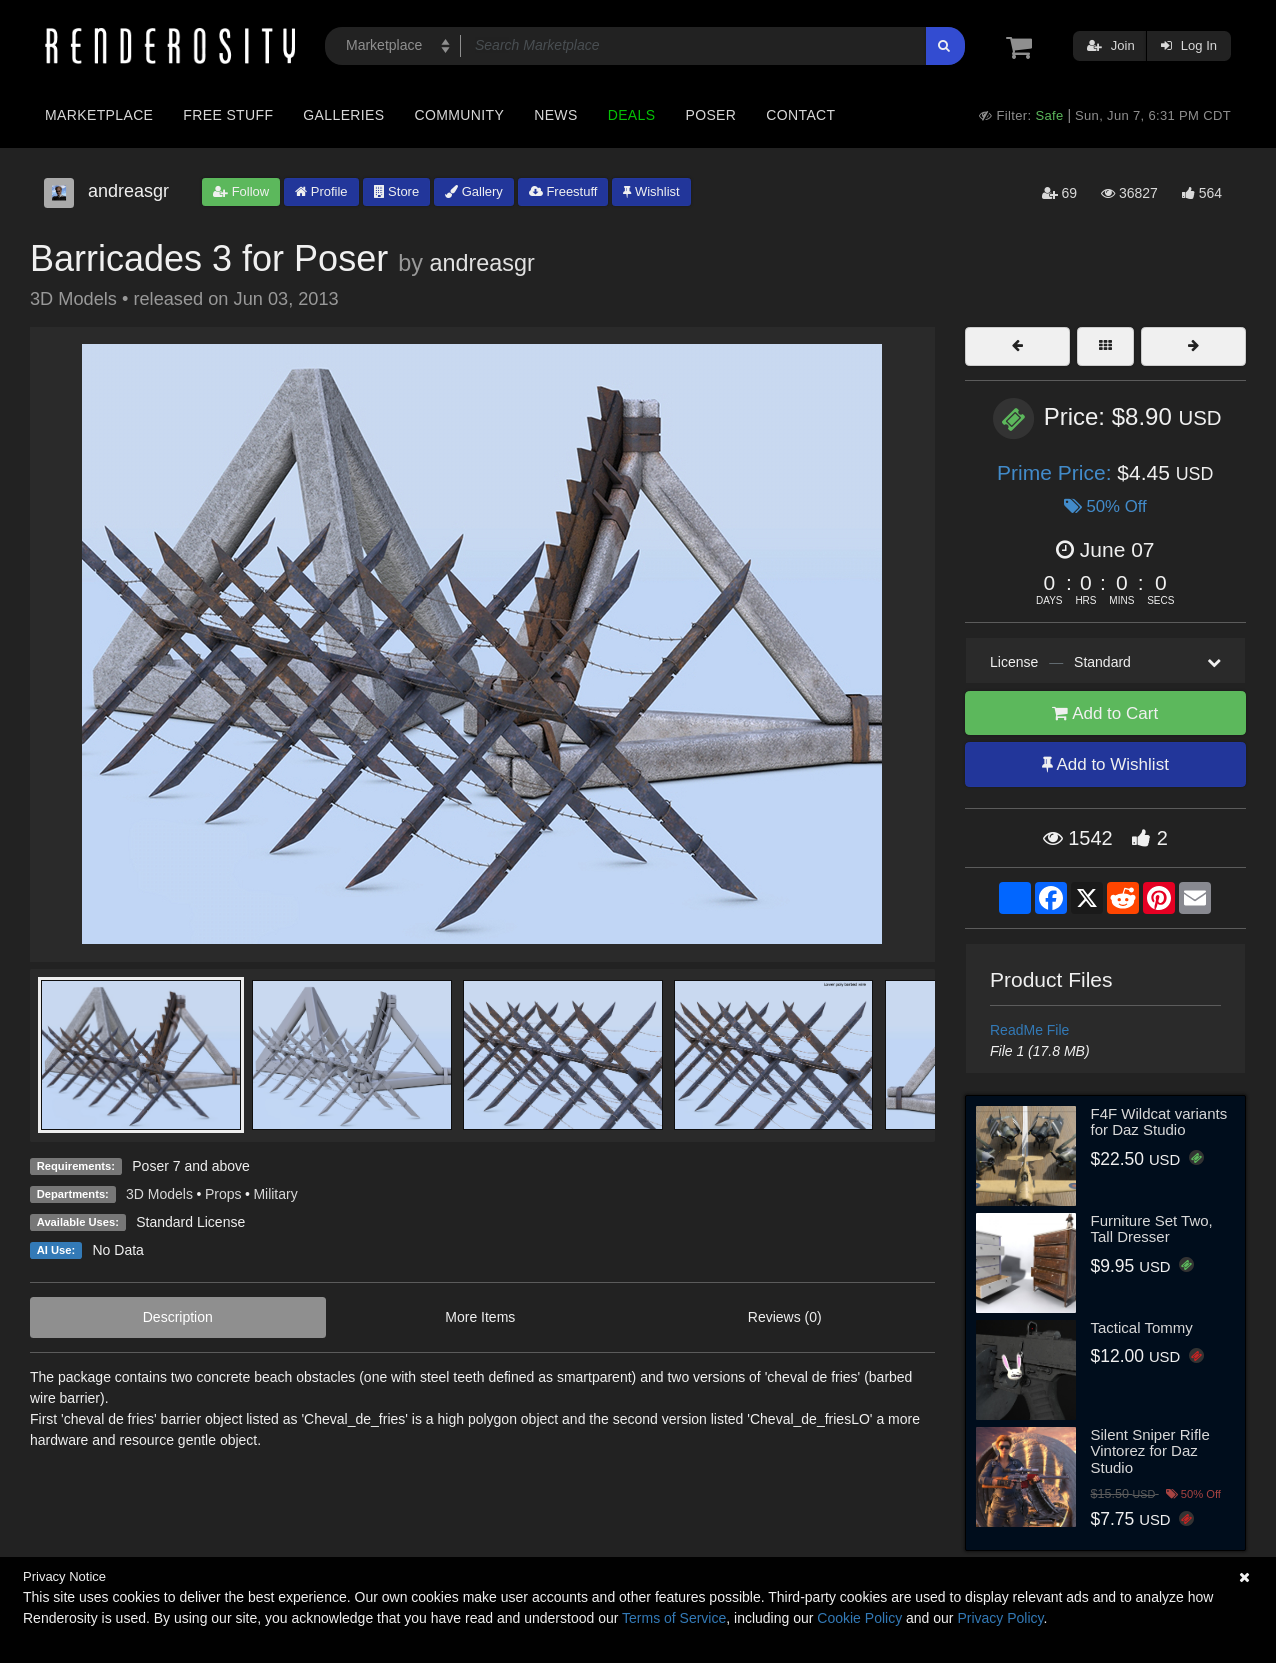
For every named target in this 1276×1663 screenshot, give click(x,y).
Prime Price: (1057, 472)
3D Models (159, 1194)
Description (178, 1317)
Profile (321, 191)
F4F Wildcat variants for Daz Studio (1159, 1122)
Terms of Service (674, 1618)
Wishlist (651, 191)
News (555, 115)
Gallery (474, 191)
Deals (632, 115)
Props (223, 1194)
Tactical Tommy (1142, 1327)
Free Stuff (228, 115)
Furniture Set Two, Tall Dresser (1152, 1229)
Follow (241, 191)
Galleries (343, 115)
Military (275, 1194)
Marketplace (99, 115)
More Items (480, 1317)
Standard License (190, 1222)
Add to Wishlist (1105, 764)
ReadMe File (1029, 1030)
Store (397, 191)
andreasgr (481, 263)
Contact (800, 115)
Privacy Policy (1000, 1618)
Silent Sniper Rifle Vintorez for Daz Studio (1150, 1451)
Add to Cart (1105, 713)
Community (460, 115)
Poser (710, 115)
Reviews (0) (785, 1317)
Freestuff (563, 191)
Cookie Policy (859, 1618)
